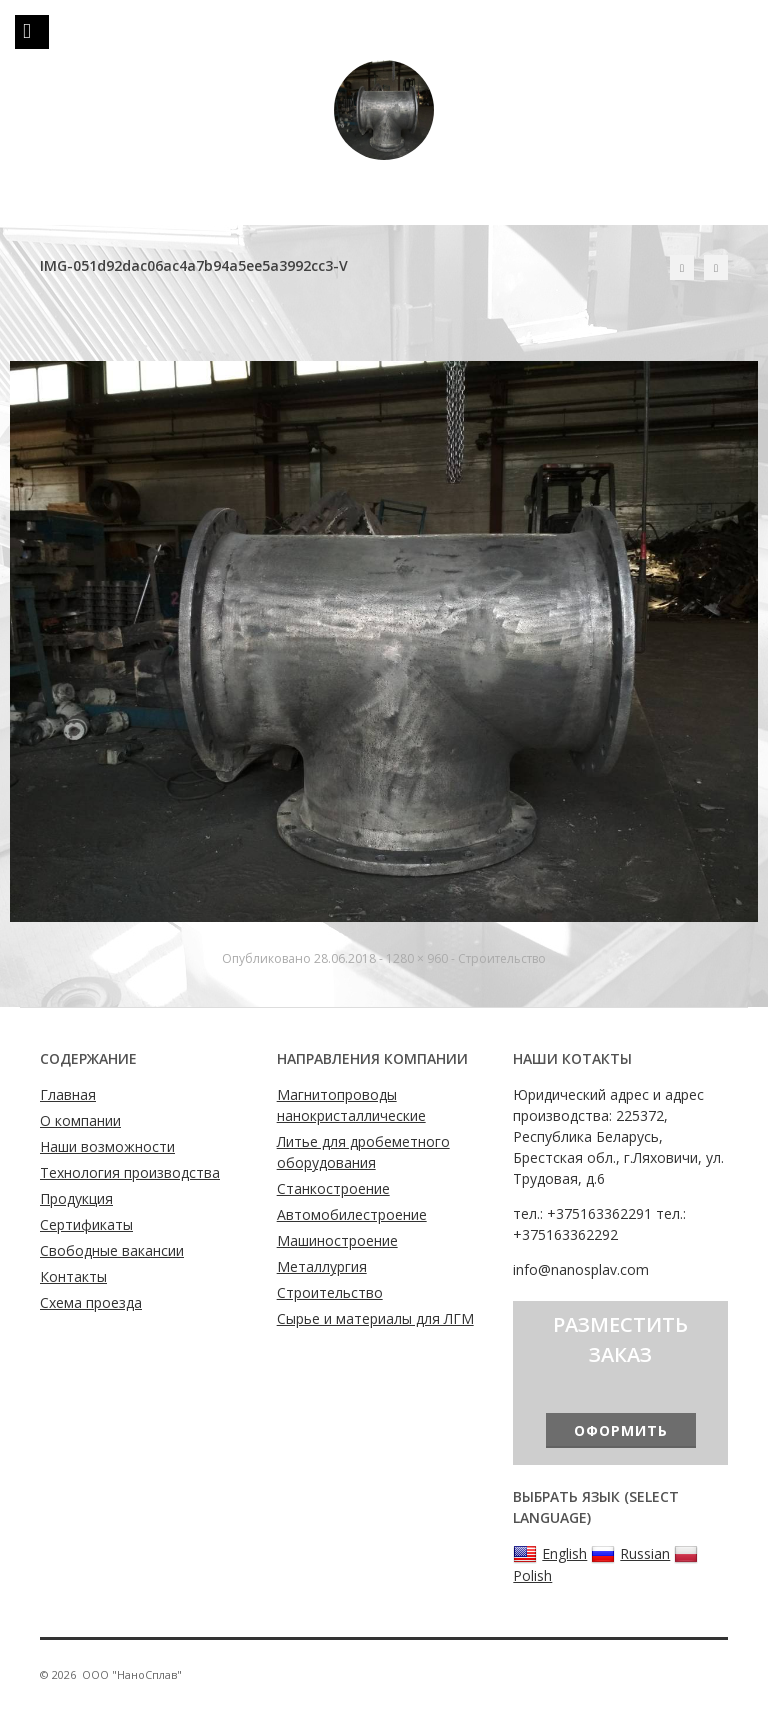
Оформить (621, 1430)
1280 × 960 (417, 958)
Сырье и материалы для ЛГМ (375, 1318)
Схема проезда (91, 1302)
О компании (80, 1120)
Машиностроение (337, 1240)
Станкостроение (333, 1188)
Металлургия (322, 1266)
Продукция (76, 1198)
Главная (68, 1094)
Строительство (502, 958)
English (550, 1554)
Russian (630, 1554)
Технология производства (130, 1172)
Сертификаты (86, 1224)
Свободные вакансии (112, 1250)
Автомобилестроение (352, 1214)
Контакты (73, 1276)
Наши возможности (107, 1146)
